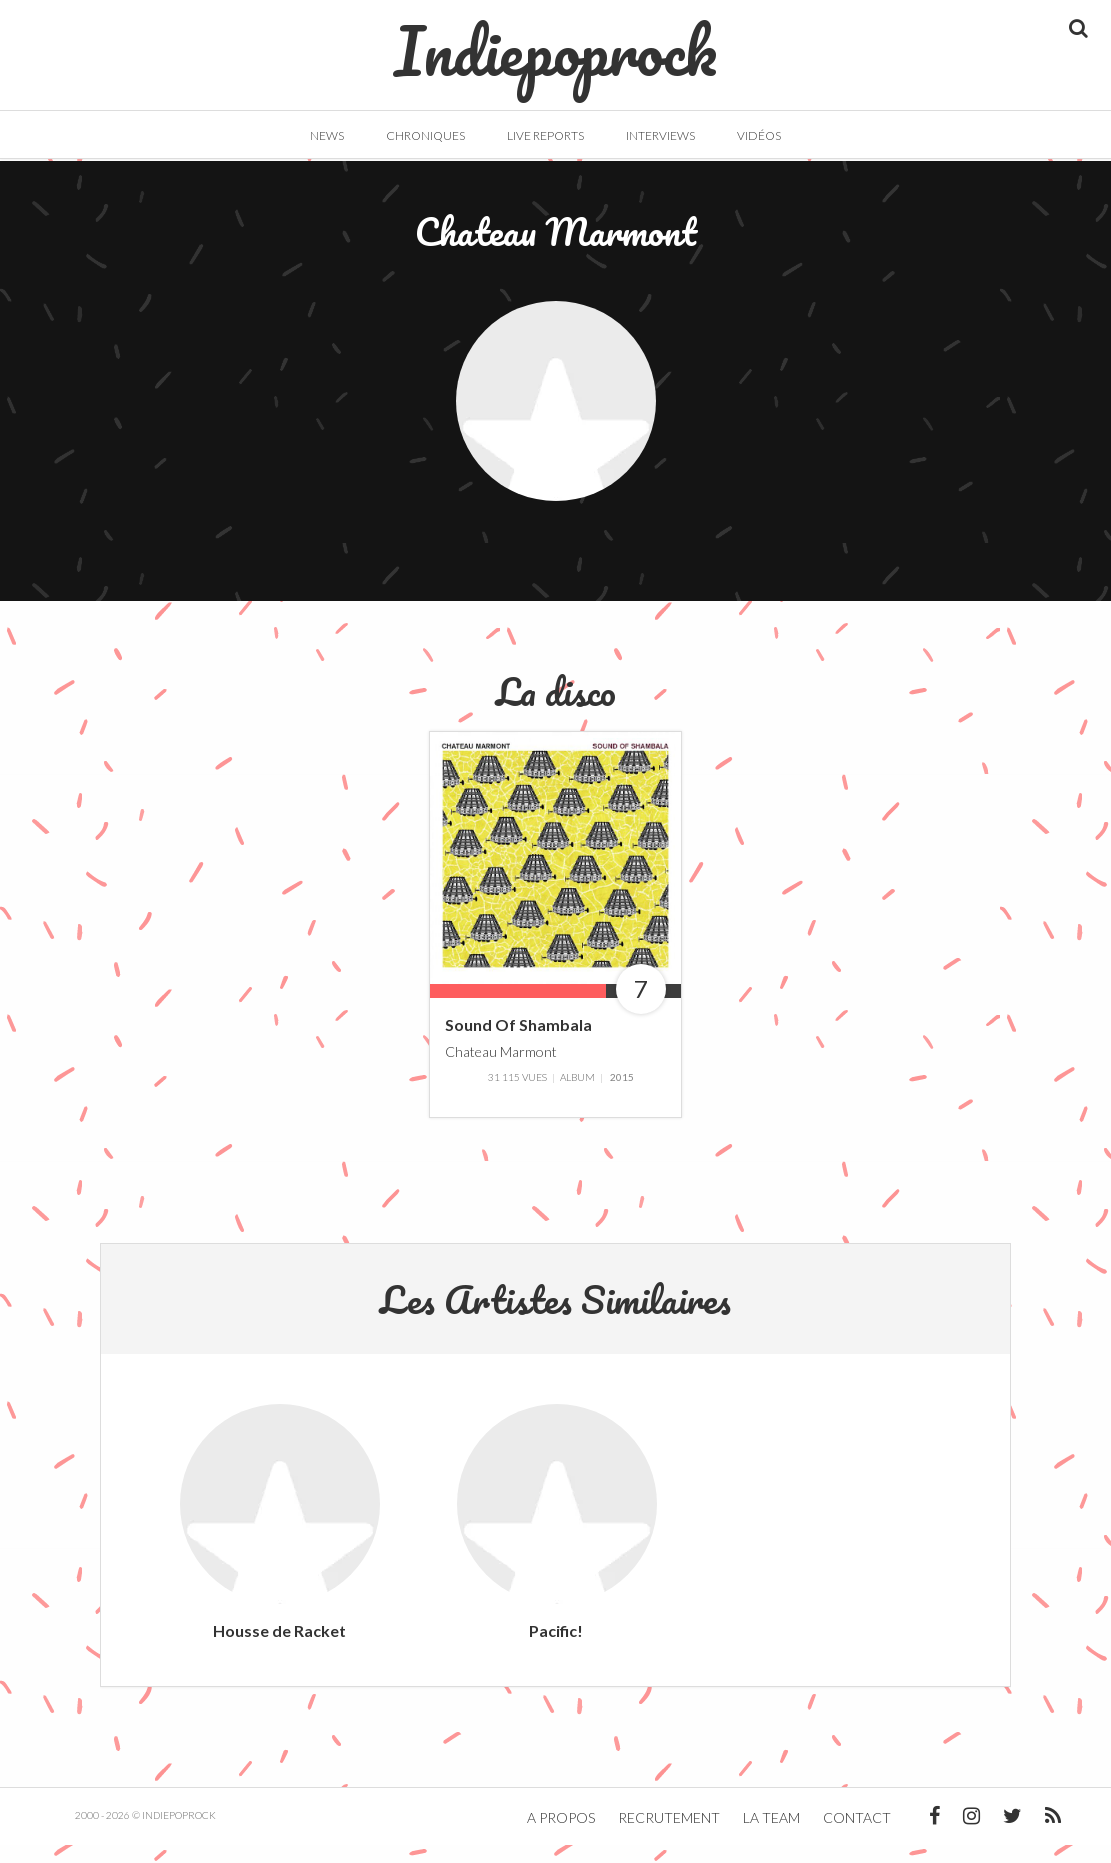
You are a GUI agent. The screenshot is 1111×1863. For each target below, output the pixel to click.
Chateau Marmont (501, 1068)
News (327, 135)
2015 (622, 1095)
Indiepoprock (555, 41)
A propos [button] (561, 1835)
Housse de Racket (279, 1648)
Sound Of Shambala (518, 1042)
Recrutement (669, 1835)
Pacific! (556, 1648)
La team (771, 1835)
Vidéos (759, 135)
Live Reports (545, 135)
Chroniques (425, 135)
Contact (857, 1835)
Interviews (660, 135)
